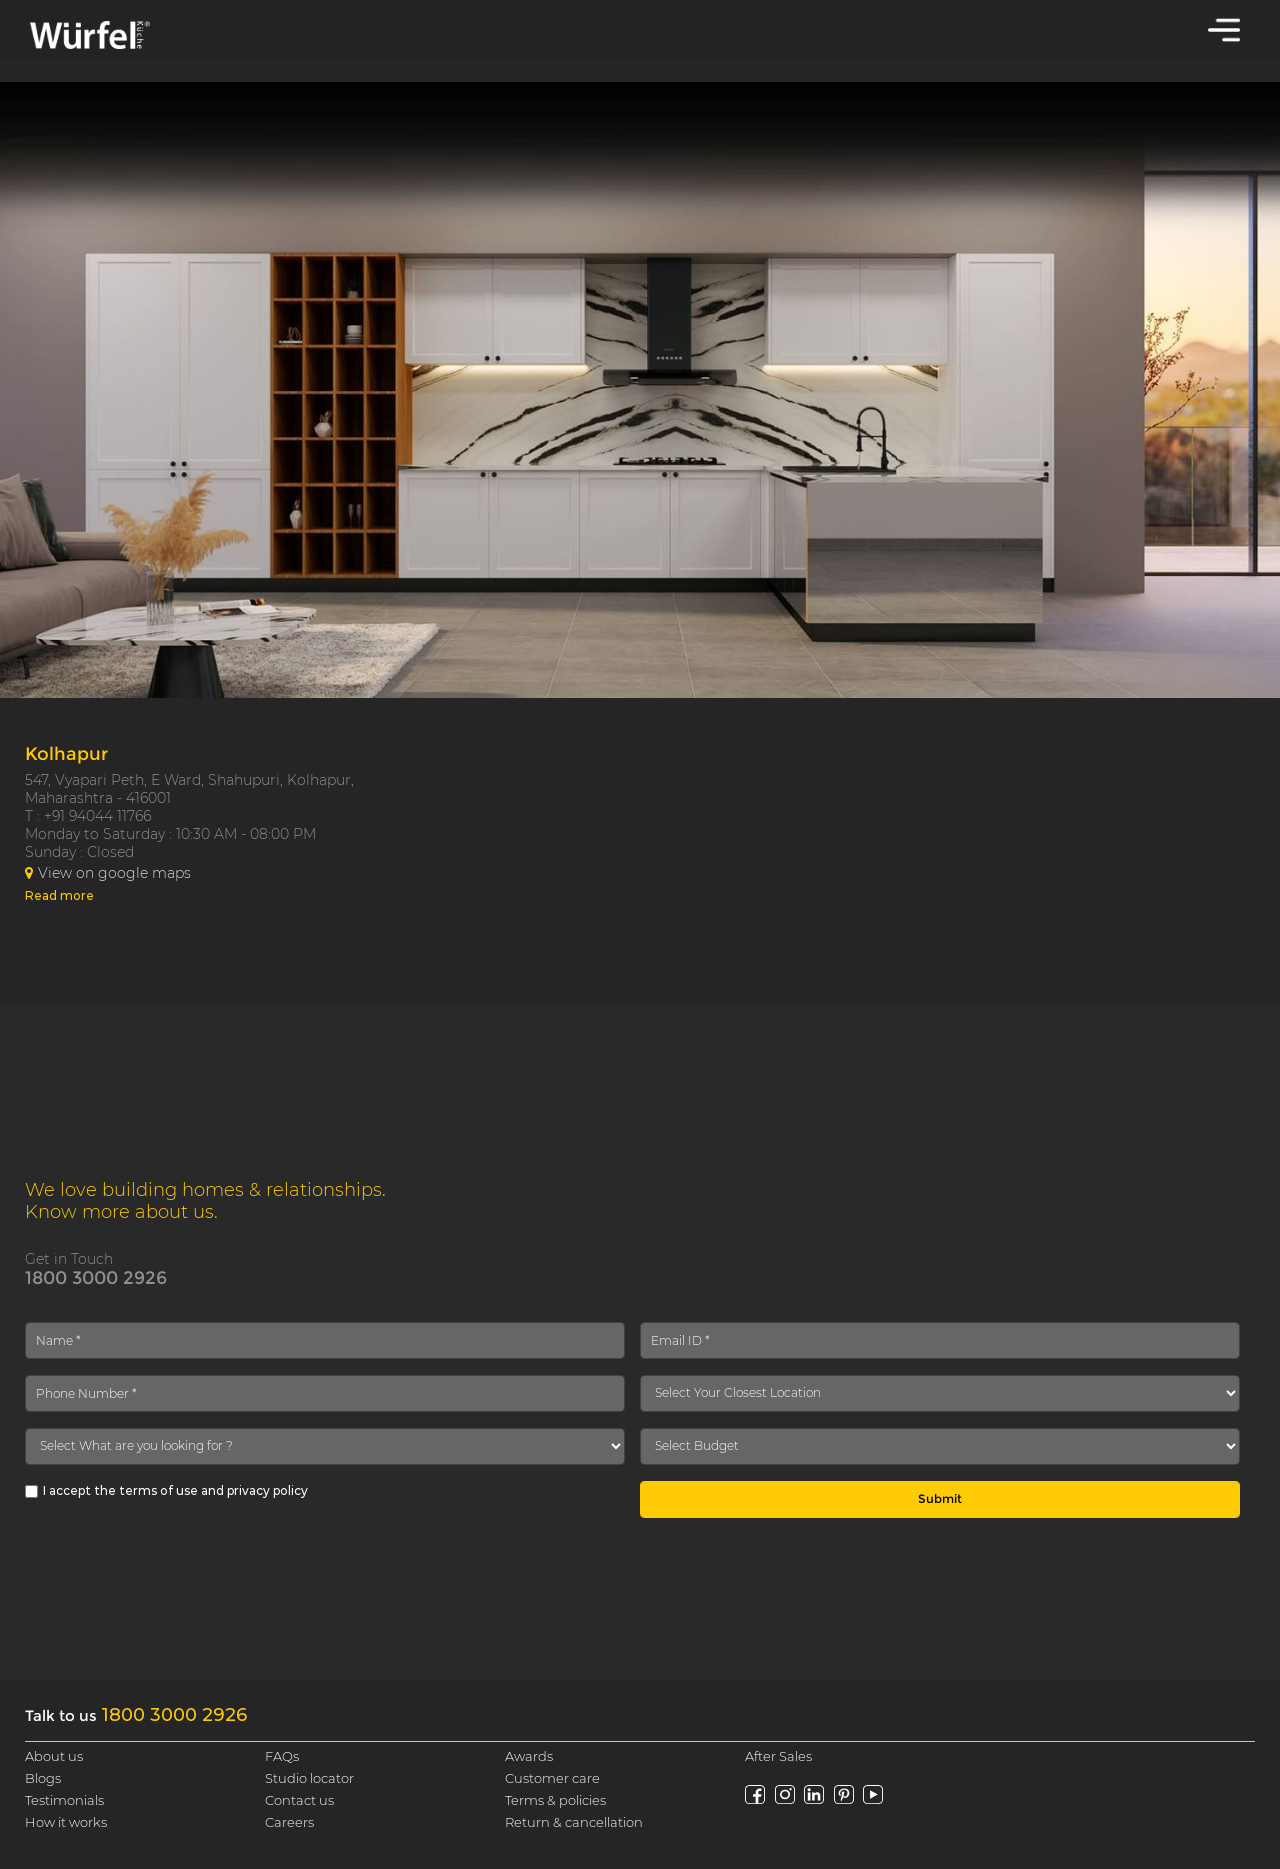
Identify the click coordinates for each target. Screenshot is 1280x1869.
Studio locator (309, 1778)
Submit (940, 1498)
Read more (59, 895)
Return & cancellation (574, 1822)
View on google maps (108, 873)
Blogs (43, 1778)
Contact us (299, 1800)
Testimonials (64, 1800)
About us (54, 1756)
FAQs (282, 1756)
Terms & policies (555, 1800)
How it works (66, 1822)
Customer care (552, 1778)
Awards (529, 1756)
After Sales (778, 1756)
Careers (289, 1822)
